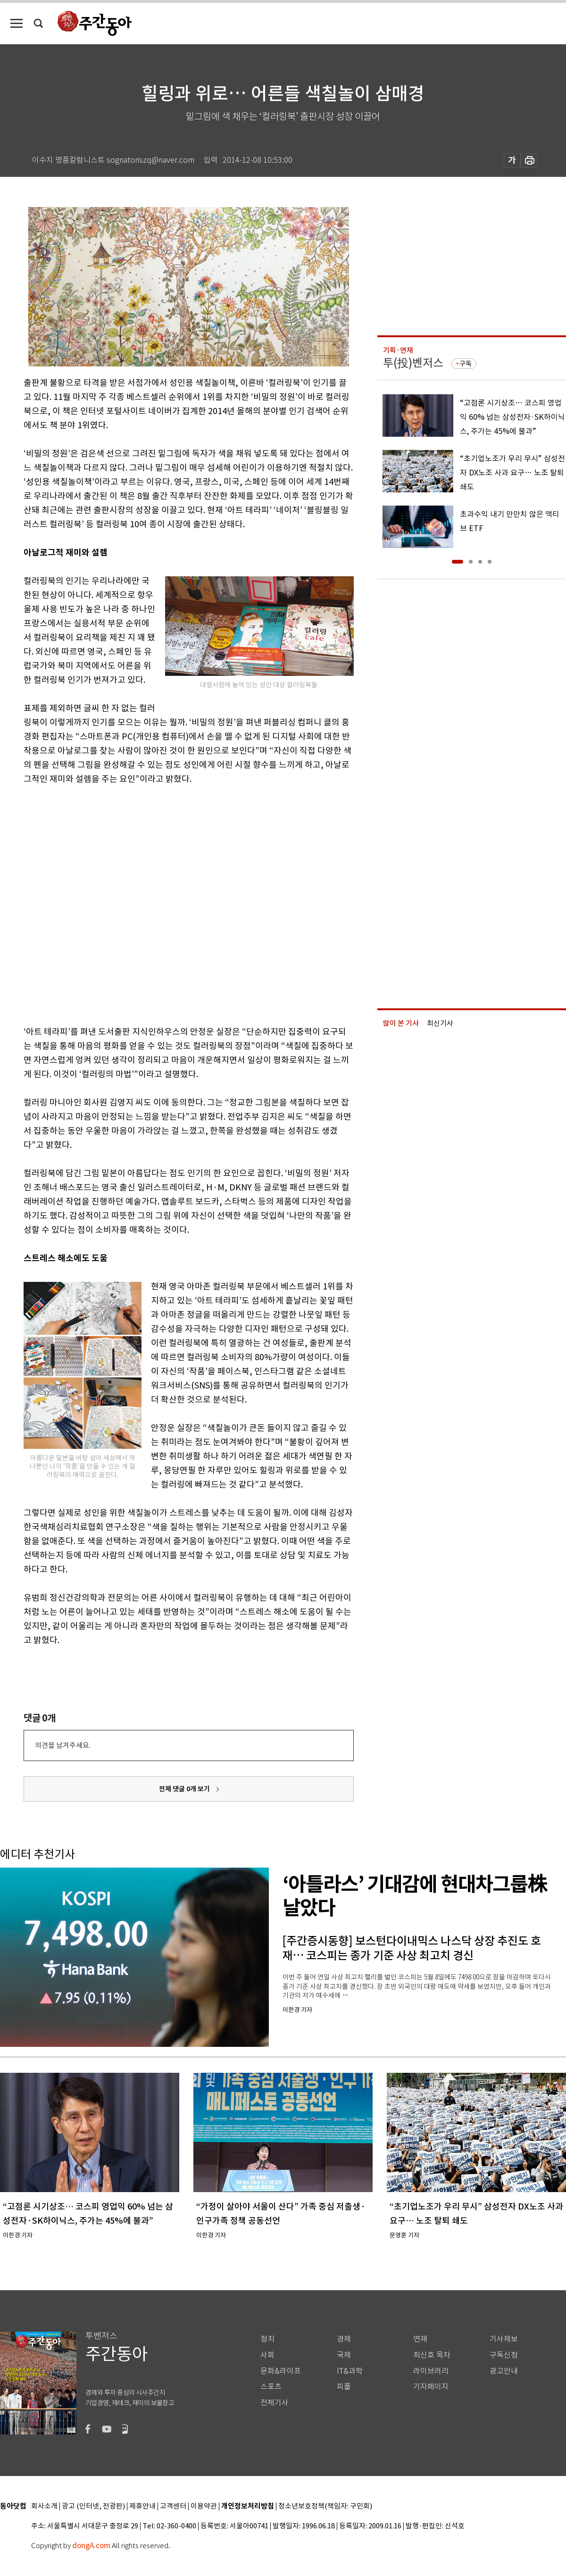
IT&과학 (350, 2371)
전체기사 (274, 2402)
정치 (267, 2339)
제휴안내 (142, 2506)
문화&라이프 (280, 2371)
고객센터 (173, 2506)
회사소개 (44, 2506)
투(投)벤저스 (413, 363)
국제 (344, 2355)
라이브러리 (431, 2371)
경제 (344, 2339)
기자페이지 (431, 2386)
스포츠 (271, 2386)
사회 (267, 2355)
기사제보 (504, 2339)
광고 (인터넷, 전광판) (93, 2506)
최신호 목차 (431, 2355)
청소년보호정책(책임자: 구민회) (325, 2506)
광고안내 (504, 2371)
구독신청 (504, 2355)
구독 (465, 363)
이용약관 (204, 2506)
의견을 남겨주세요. (63, 1745)
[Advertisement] (103, 903)
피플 (344, 2386)
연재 (420, 2339)
